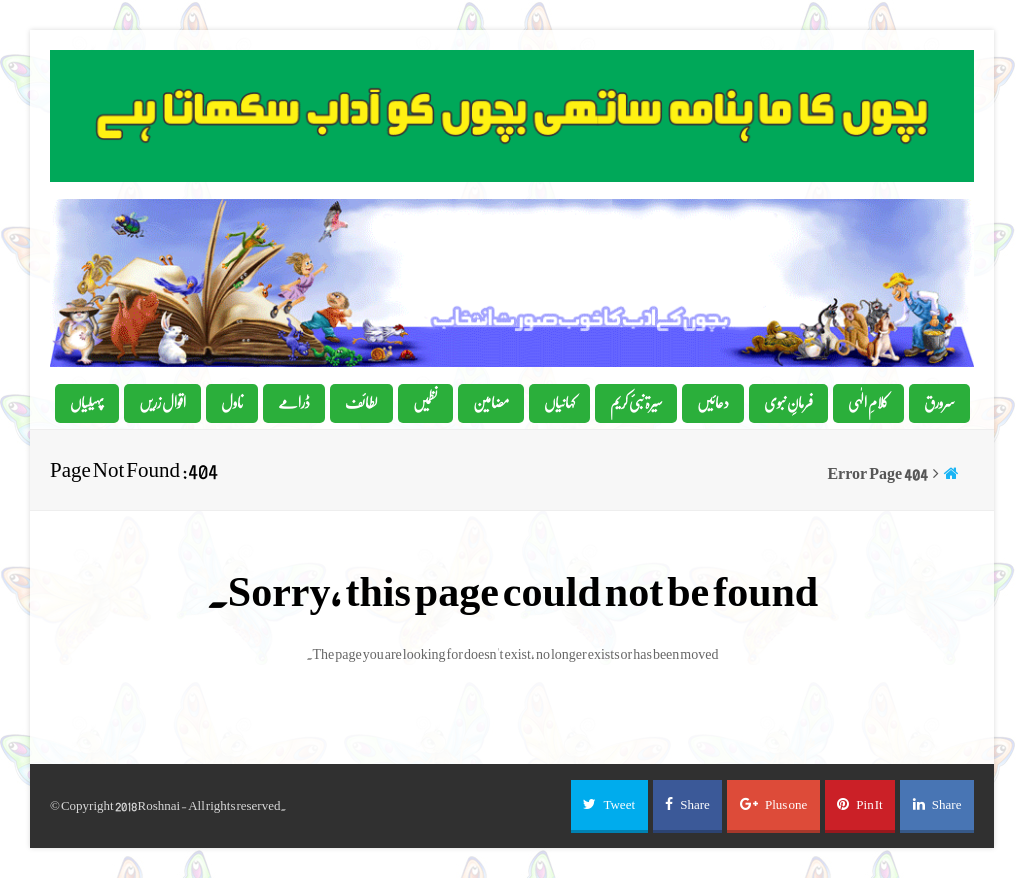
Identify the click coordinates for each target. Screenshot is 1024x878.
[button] (609, 806)
